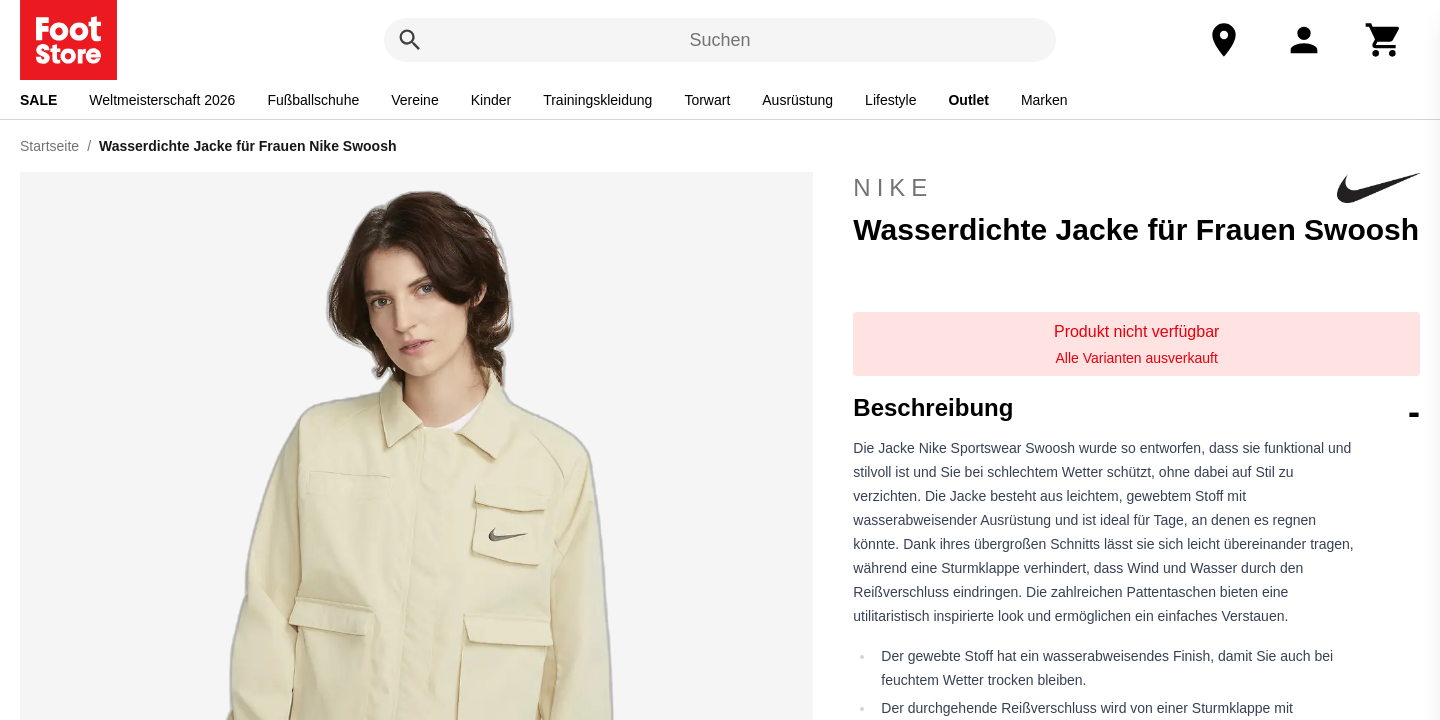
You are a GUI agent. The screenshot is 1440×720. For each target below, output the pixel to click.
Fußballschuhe (313, 100)
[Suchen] (410, 40)
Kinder (491, 100)
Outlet (968, 100)
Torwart (707, 100)
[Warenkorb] (1384, 40)
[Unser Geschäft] (1224, 40)
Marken (1044, 100)
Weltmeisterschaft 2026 (162, 100)
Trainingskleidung (597, 100)
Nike (1136, 188)
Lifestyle (890, 100)
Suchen (719, 40)
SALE (38, 100)
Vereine (414, 100)
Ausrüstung (797, 100)
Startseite (49, 146)
